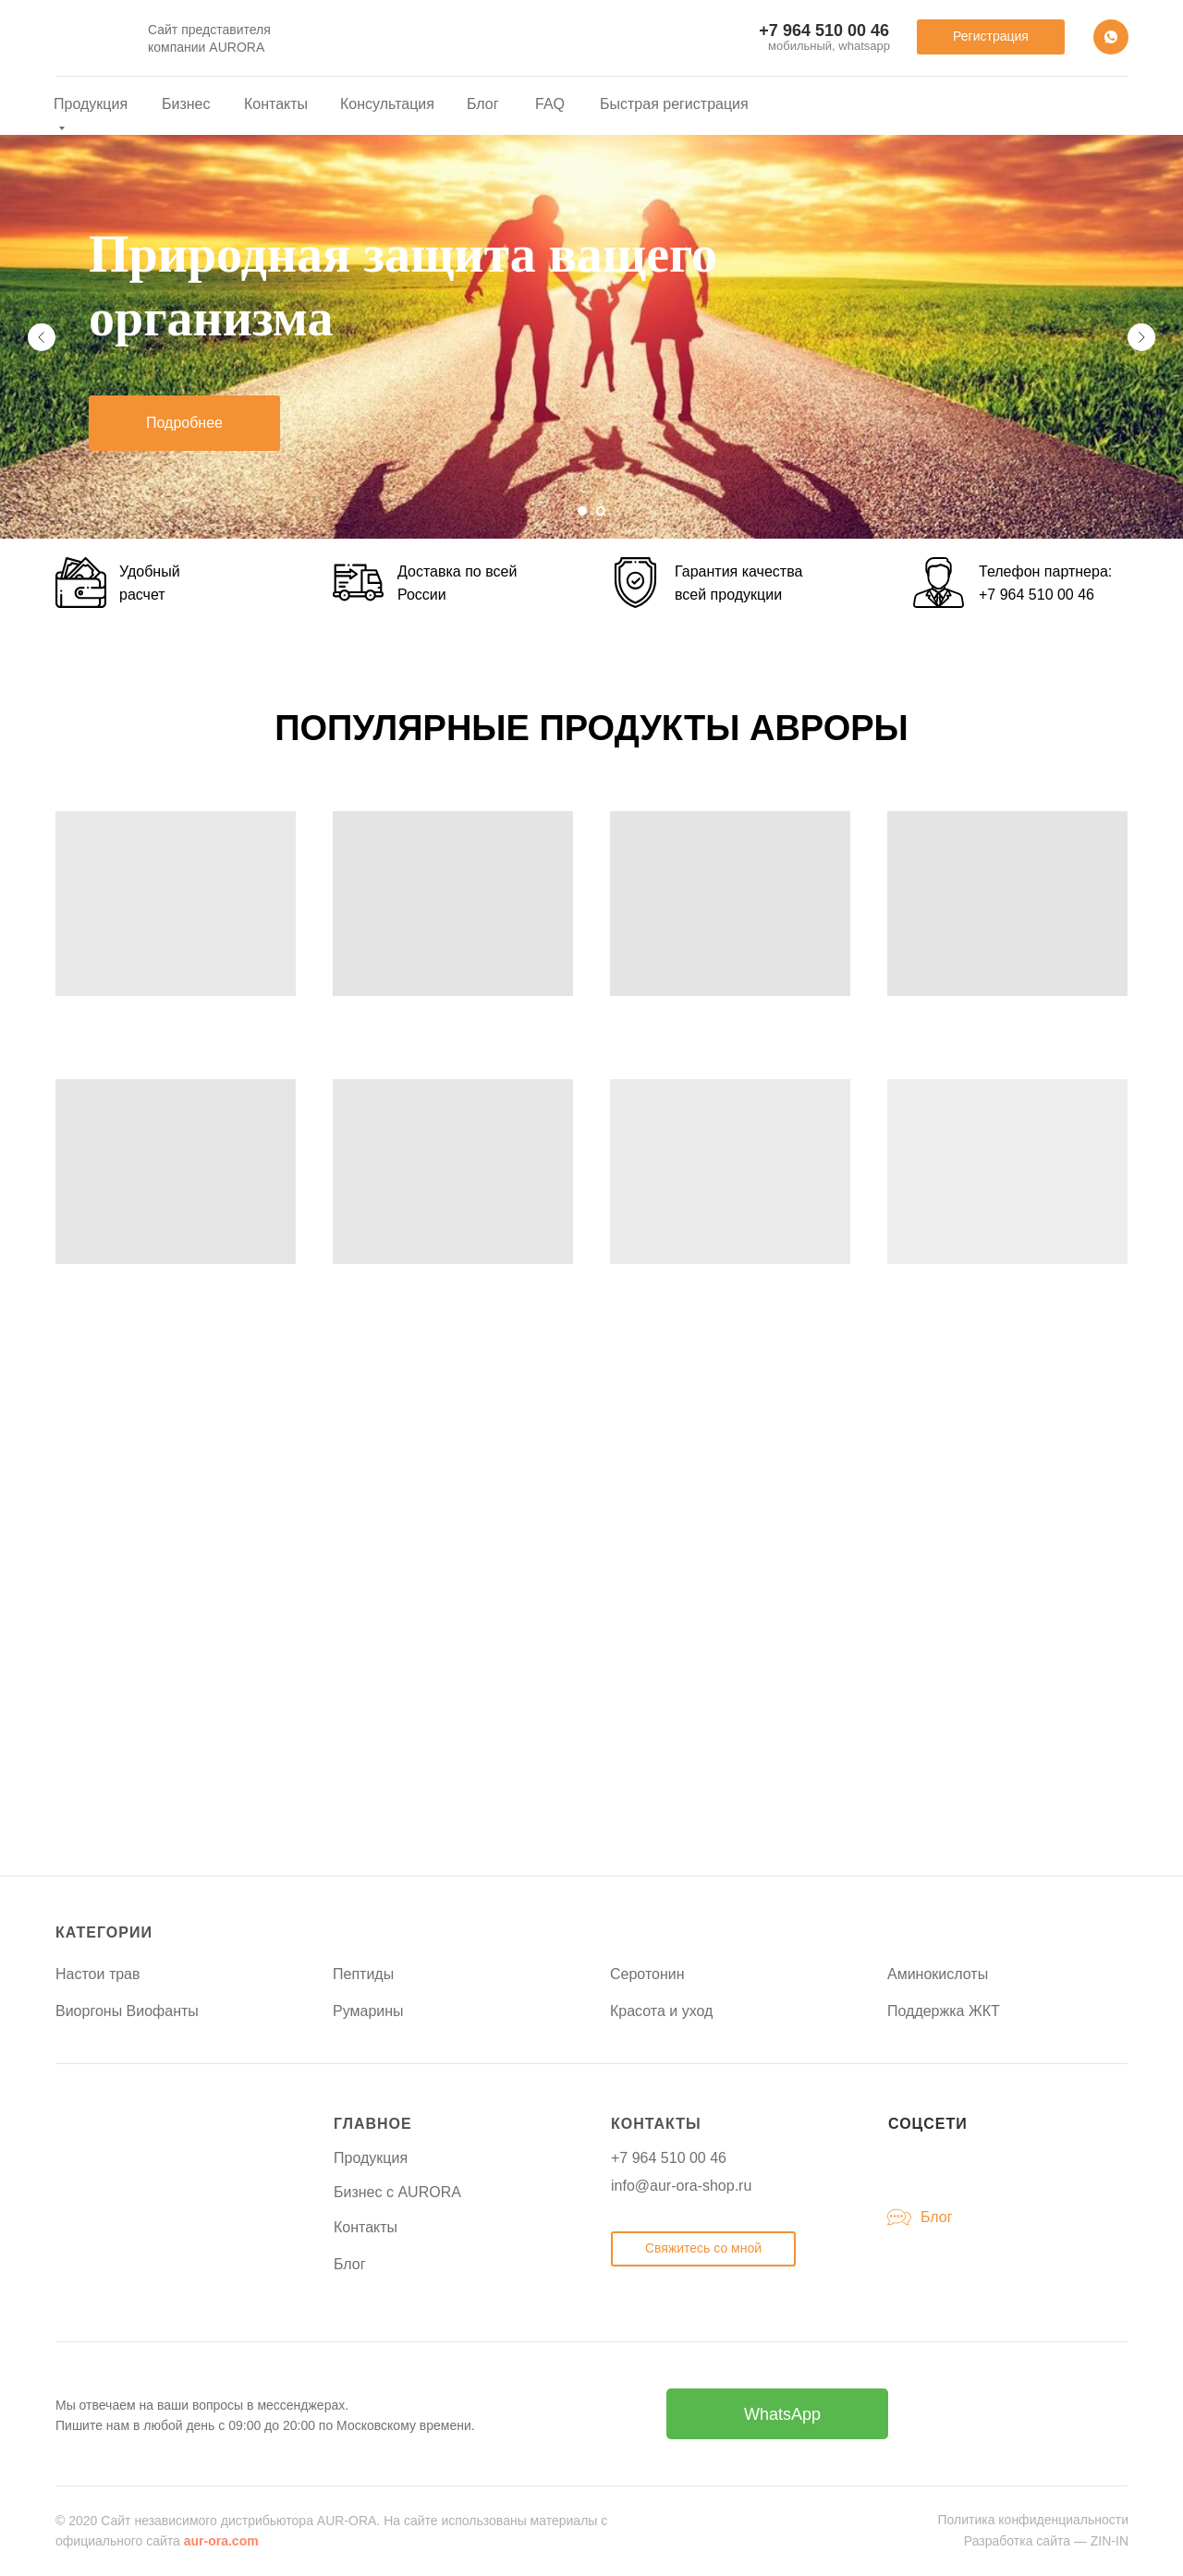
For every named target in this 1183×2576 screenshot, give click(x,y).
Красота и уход (661, 2011)
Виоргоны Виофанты (127, 2011)
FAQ (550, 104)
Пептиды (363, 1974)
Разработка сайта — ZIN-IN (1046, 2540)
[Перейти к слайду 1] (582, 511)
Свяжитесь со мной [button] (703, 2248)
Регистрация (991, 36)
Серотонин (647, 1974)
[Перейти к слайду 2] (600, 511)
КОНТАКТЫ (656, 2124)
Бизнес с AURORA (397, 2192)
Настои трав (97, 1974)
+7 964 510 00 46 (1036, 594)
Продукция (371, 2158)
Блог (483, 104)
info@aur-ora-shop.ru (681, 2185)
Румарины (368, 2011)
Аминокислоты (937, 1974)
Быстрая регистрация (674, 104)
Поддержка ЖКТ (943, 2011)
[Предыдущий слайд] (41, 337)
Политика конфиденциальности (1032, 2519)
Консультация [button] (387, 104)
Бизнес (186, 104)
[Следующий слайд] (1141, 337)
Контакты (276, 104)
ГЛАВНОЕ (373, 2124)
